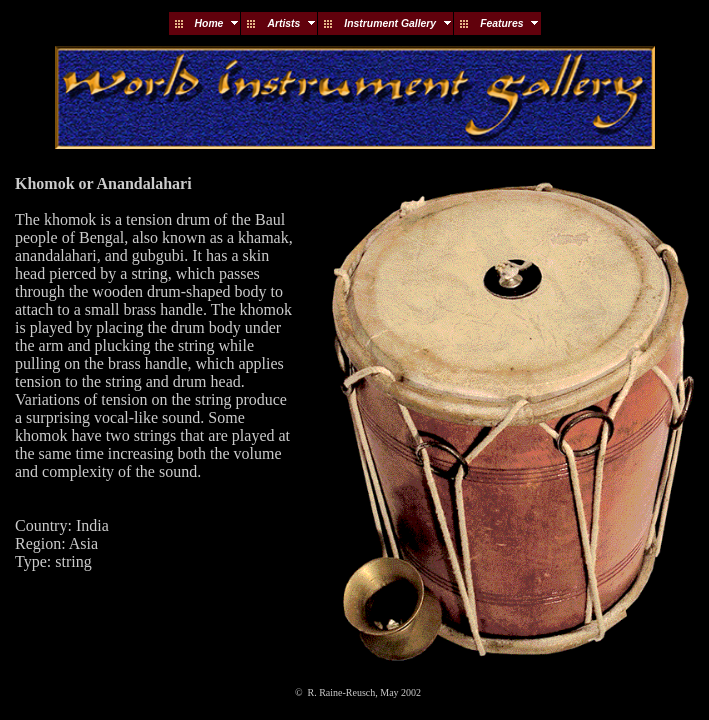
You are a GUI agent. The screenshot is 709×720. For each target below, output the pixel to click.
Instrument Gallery (390, 23)
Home (209, 23)
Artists (283, 23)
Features (501, 23)
